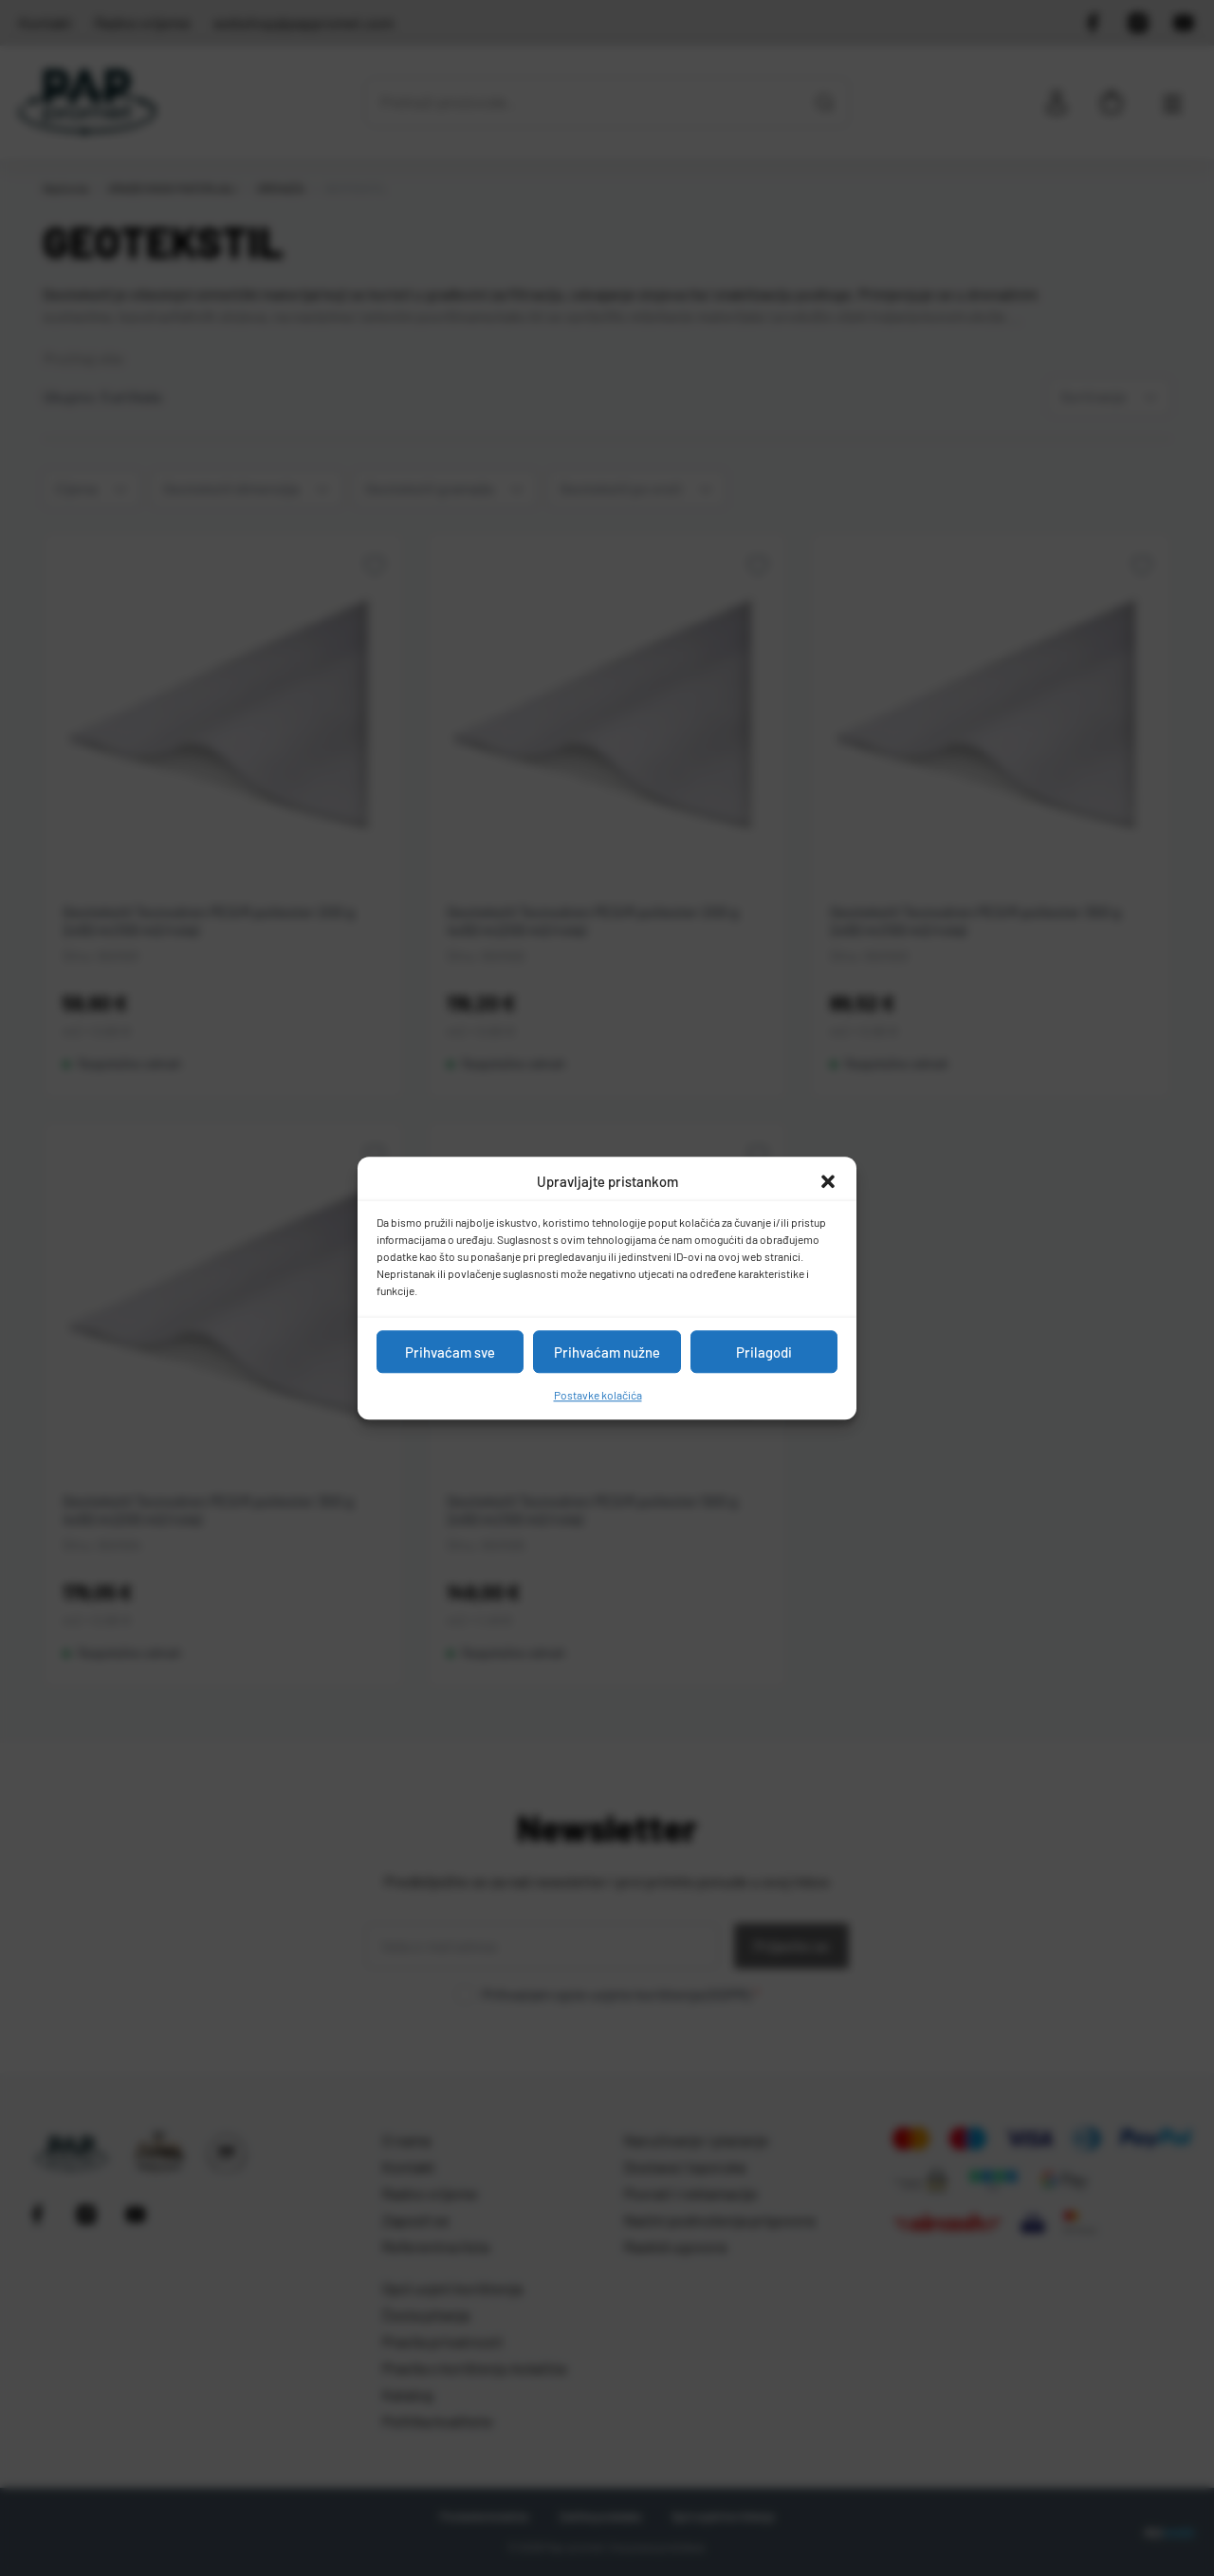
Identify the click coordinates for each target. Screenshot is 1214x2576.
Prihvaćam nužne (607, 1352)
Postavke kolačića (598, 1394)
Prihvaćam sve (450, 1352)
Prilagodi (764, 1352)
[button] (828, 1181)
